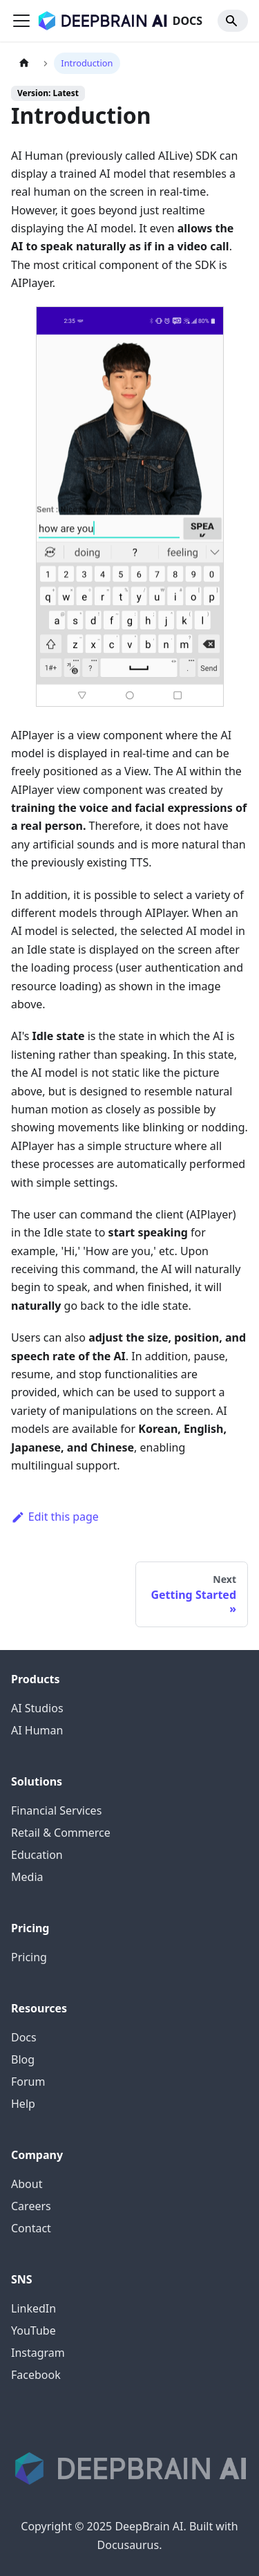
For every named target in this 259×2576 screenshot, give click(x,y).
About (26, 2184)
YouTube (33, 2330)
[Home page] (24, 63)
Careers (31, 2206)
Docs (24, 2037)
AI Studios (37, 1708)
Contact (31, 2228)
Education (37, 1854)
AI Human (37, 1730)
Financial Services (56, 1810)
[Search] (233, 21)
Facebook (36, 2374)
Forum (28, 2081)
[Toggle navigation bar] (21, 20)
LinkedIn (33, 2308)
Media (27, 1876)
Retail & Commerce (61, 1832)
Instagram (38, 2352)
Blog (23, 2059)
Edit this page (55, 1516)
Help (23, 2103)
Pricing (29, 1957)
